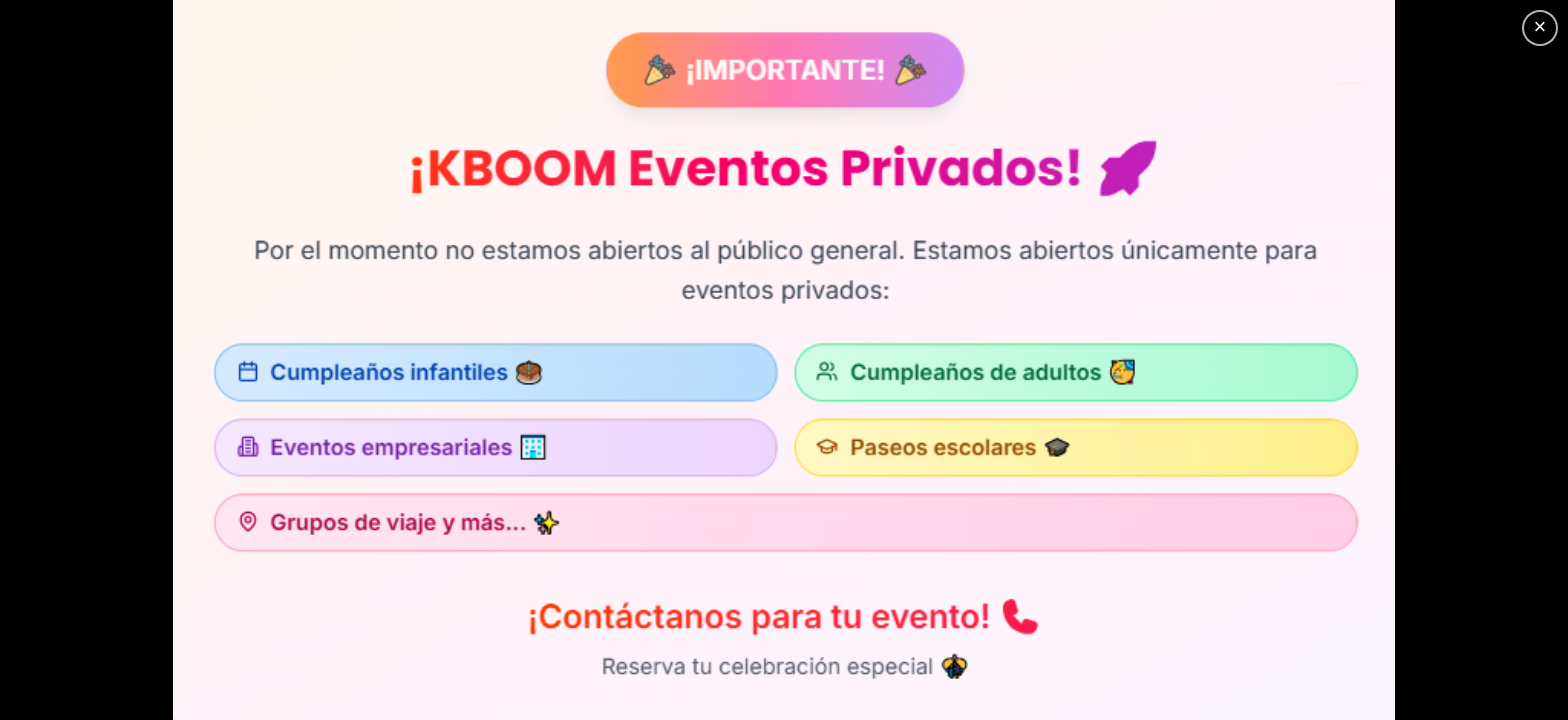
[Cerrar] (1540, 28)
